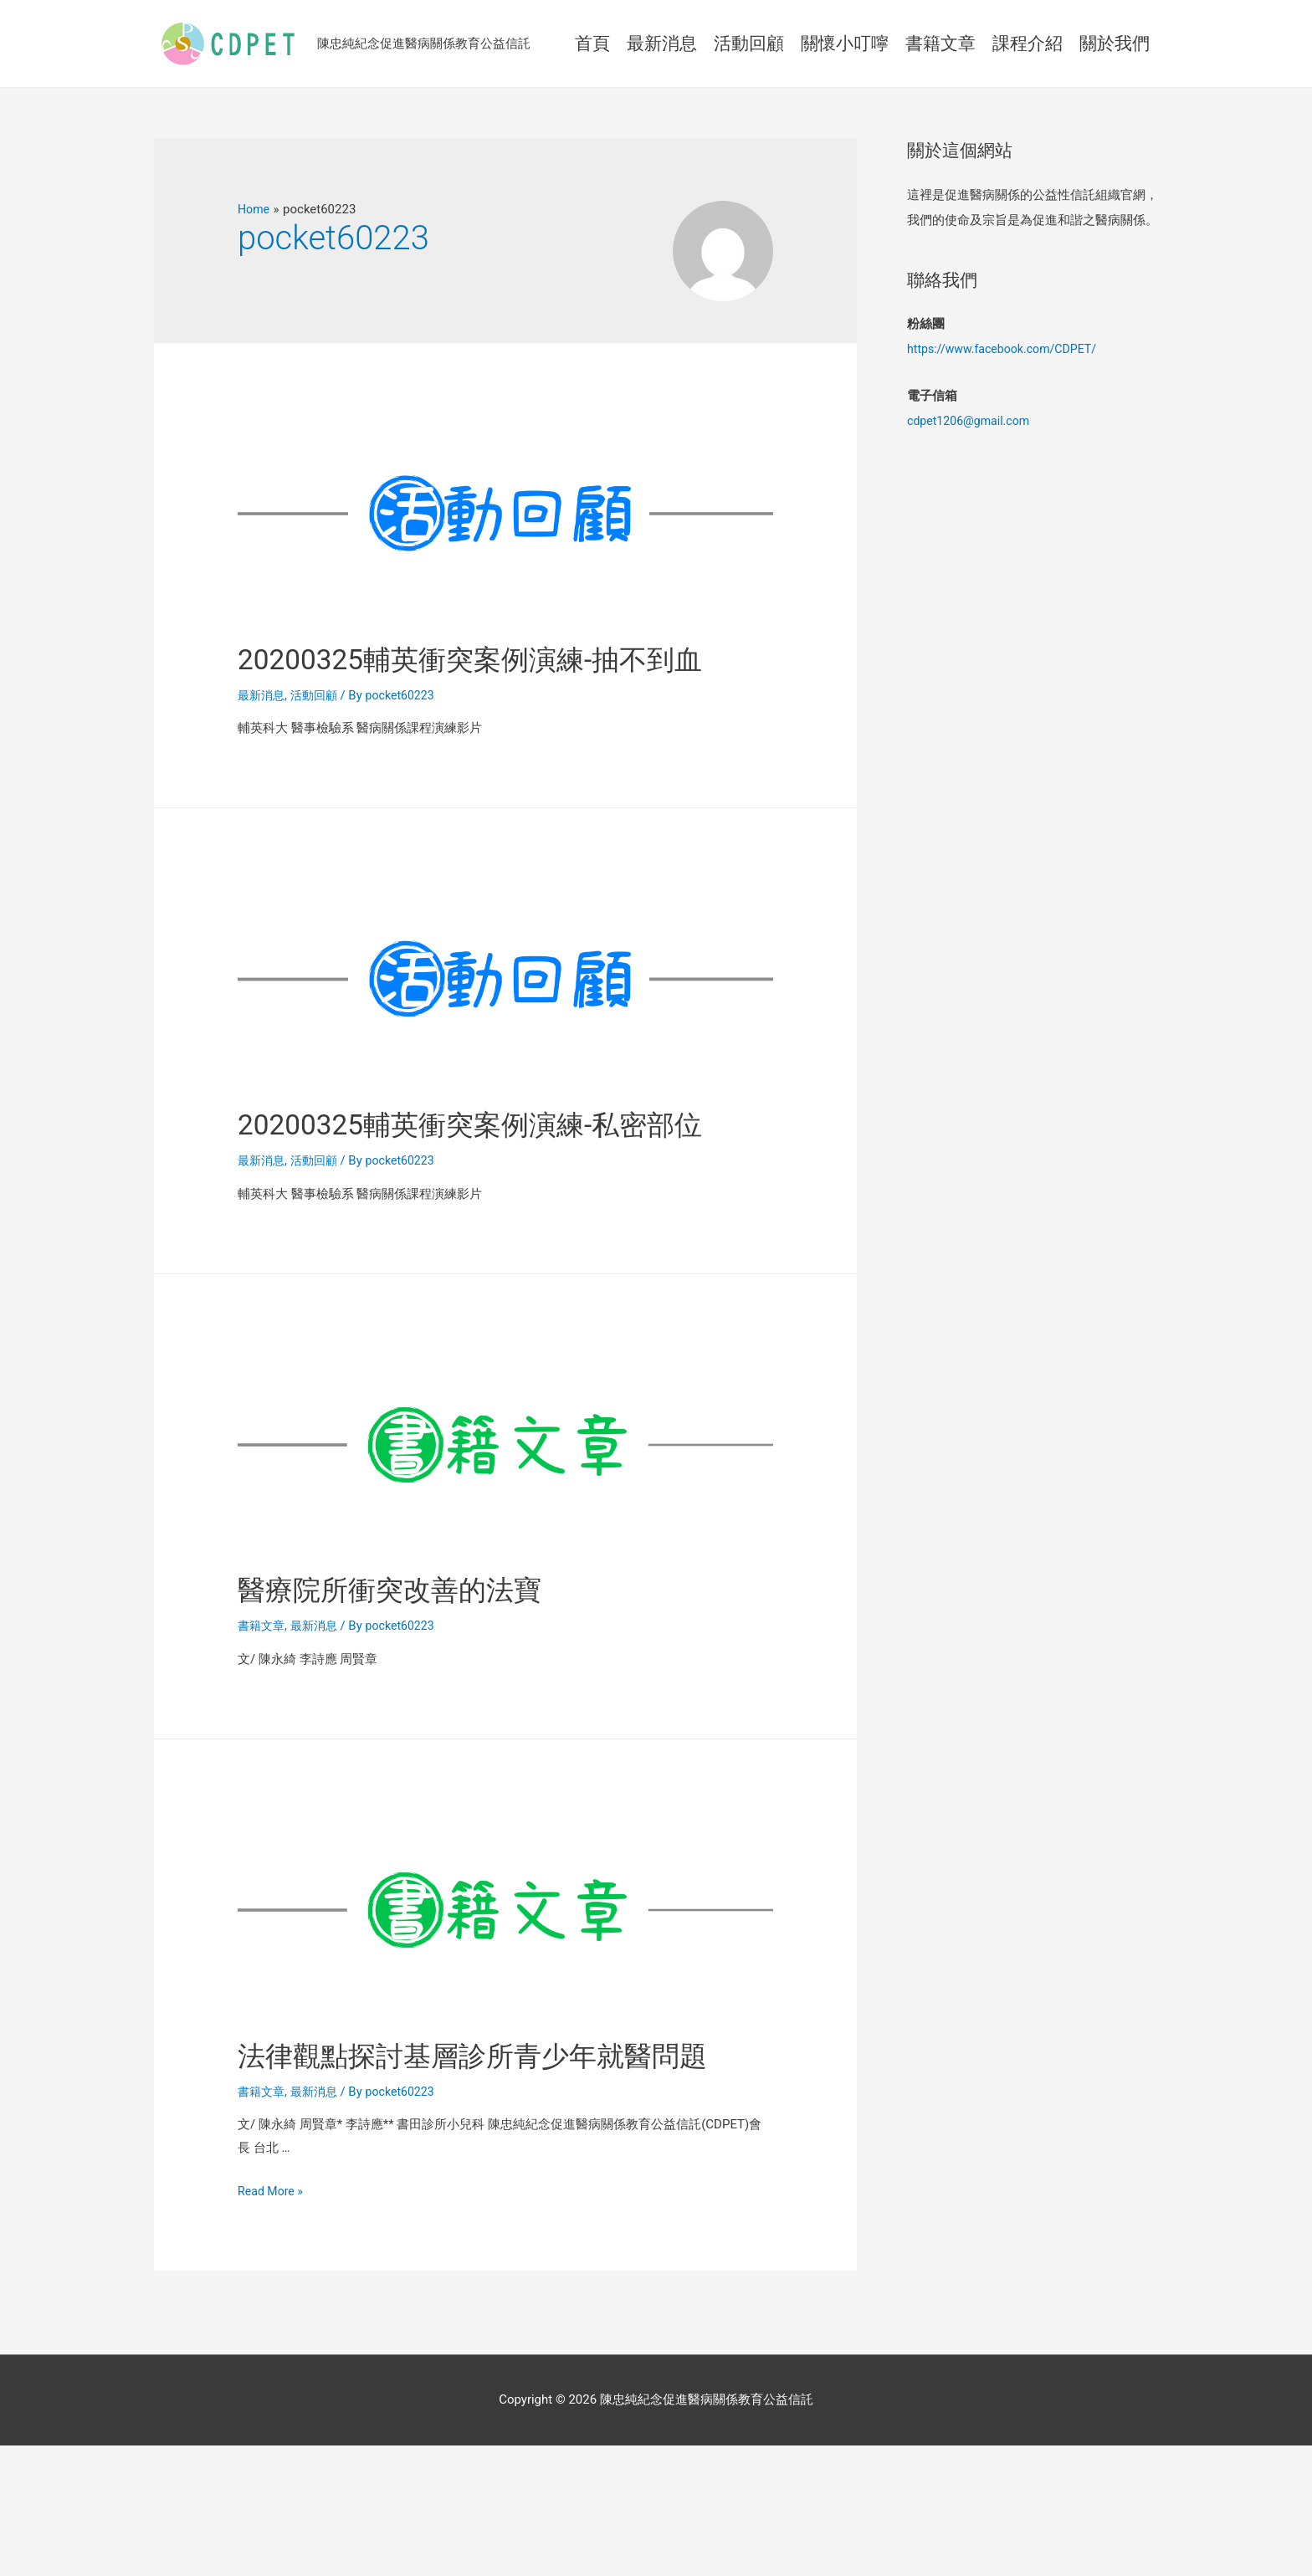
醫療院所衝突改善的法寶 (422, 1675)
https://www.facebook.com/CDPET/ (1007, 348)
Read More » (272, 2321)
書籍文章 (263, 1712)
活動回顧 (319, 738)
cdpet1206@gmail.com (972, 420)
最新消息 (263, 738)
